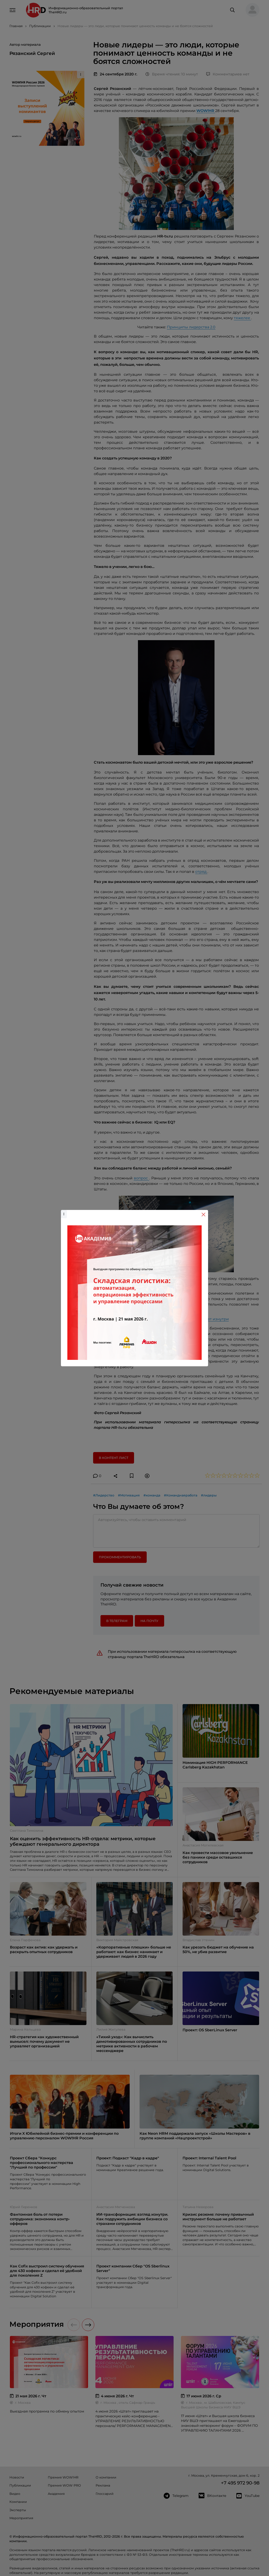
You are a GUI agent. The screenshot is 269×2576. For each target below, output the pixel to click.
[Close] (203, 1214)
